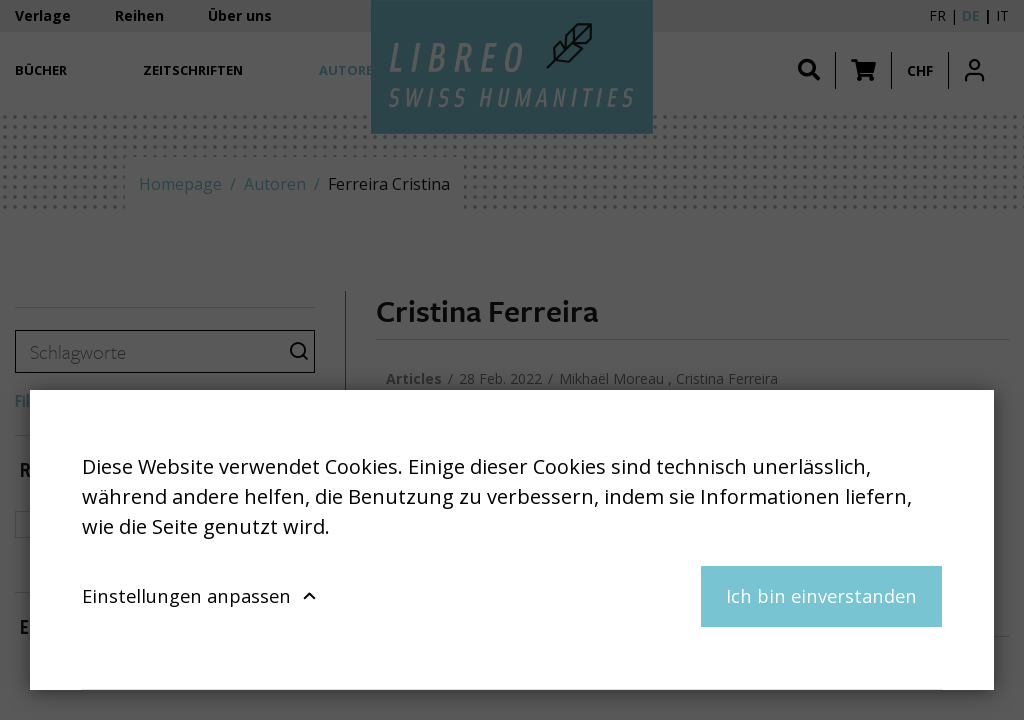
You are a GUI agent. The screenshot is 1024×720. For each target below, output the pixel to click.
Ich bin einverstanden (821, 595)
